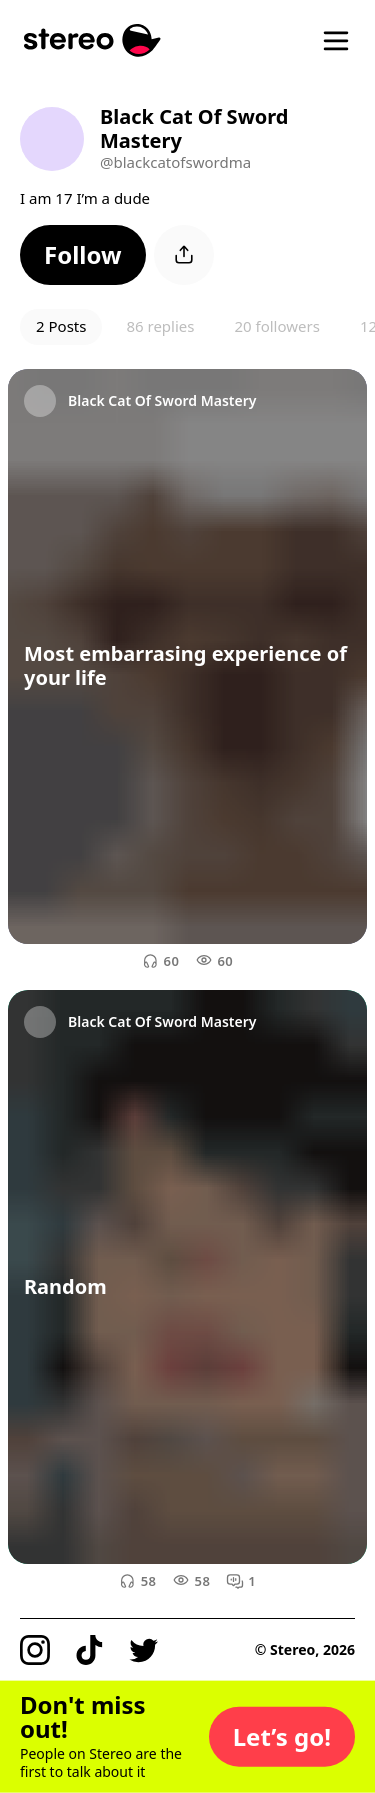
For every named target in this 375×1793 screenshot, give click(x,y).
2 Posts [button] (61, 326)
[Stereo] (92, 40)
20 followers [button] (276, 326)
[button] (83, 255)
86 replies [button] (160, 326)
